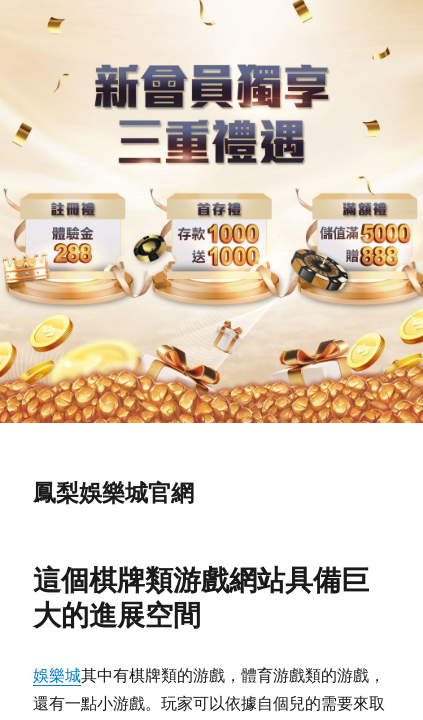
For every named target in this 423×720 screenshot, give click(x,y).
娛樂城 (57, 675)
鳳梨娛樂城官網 (113, 493)
